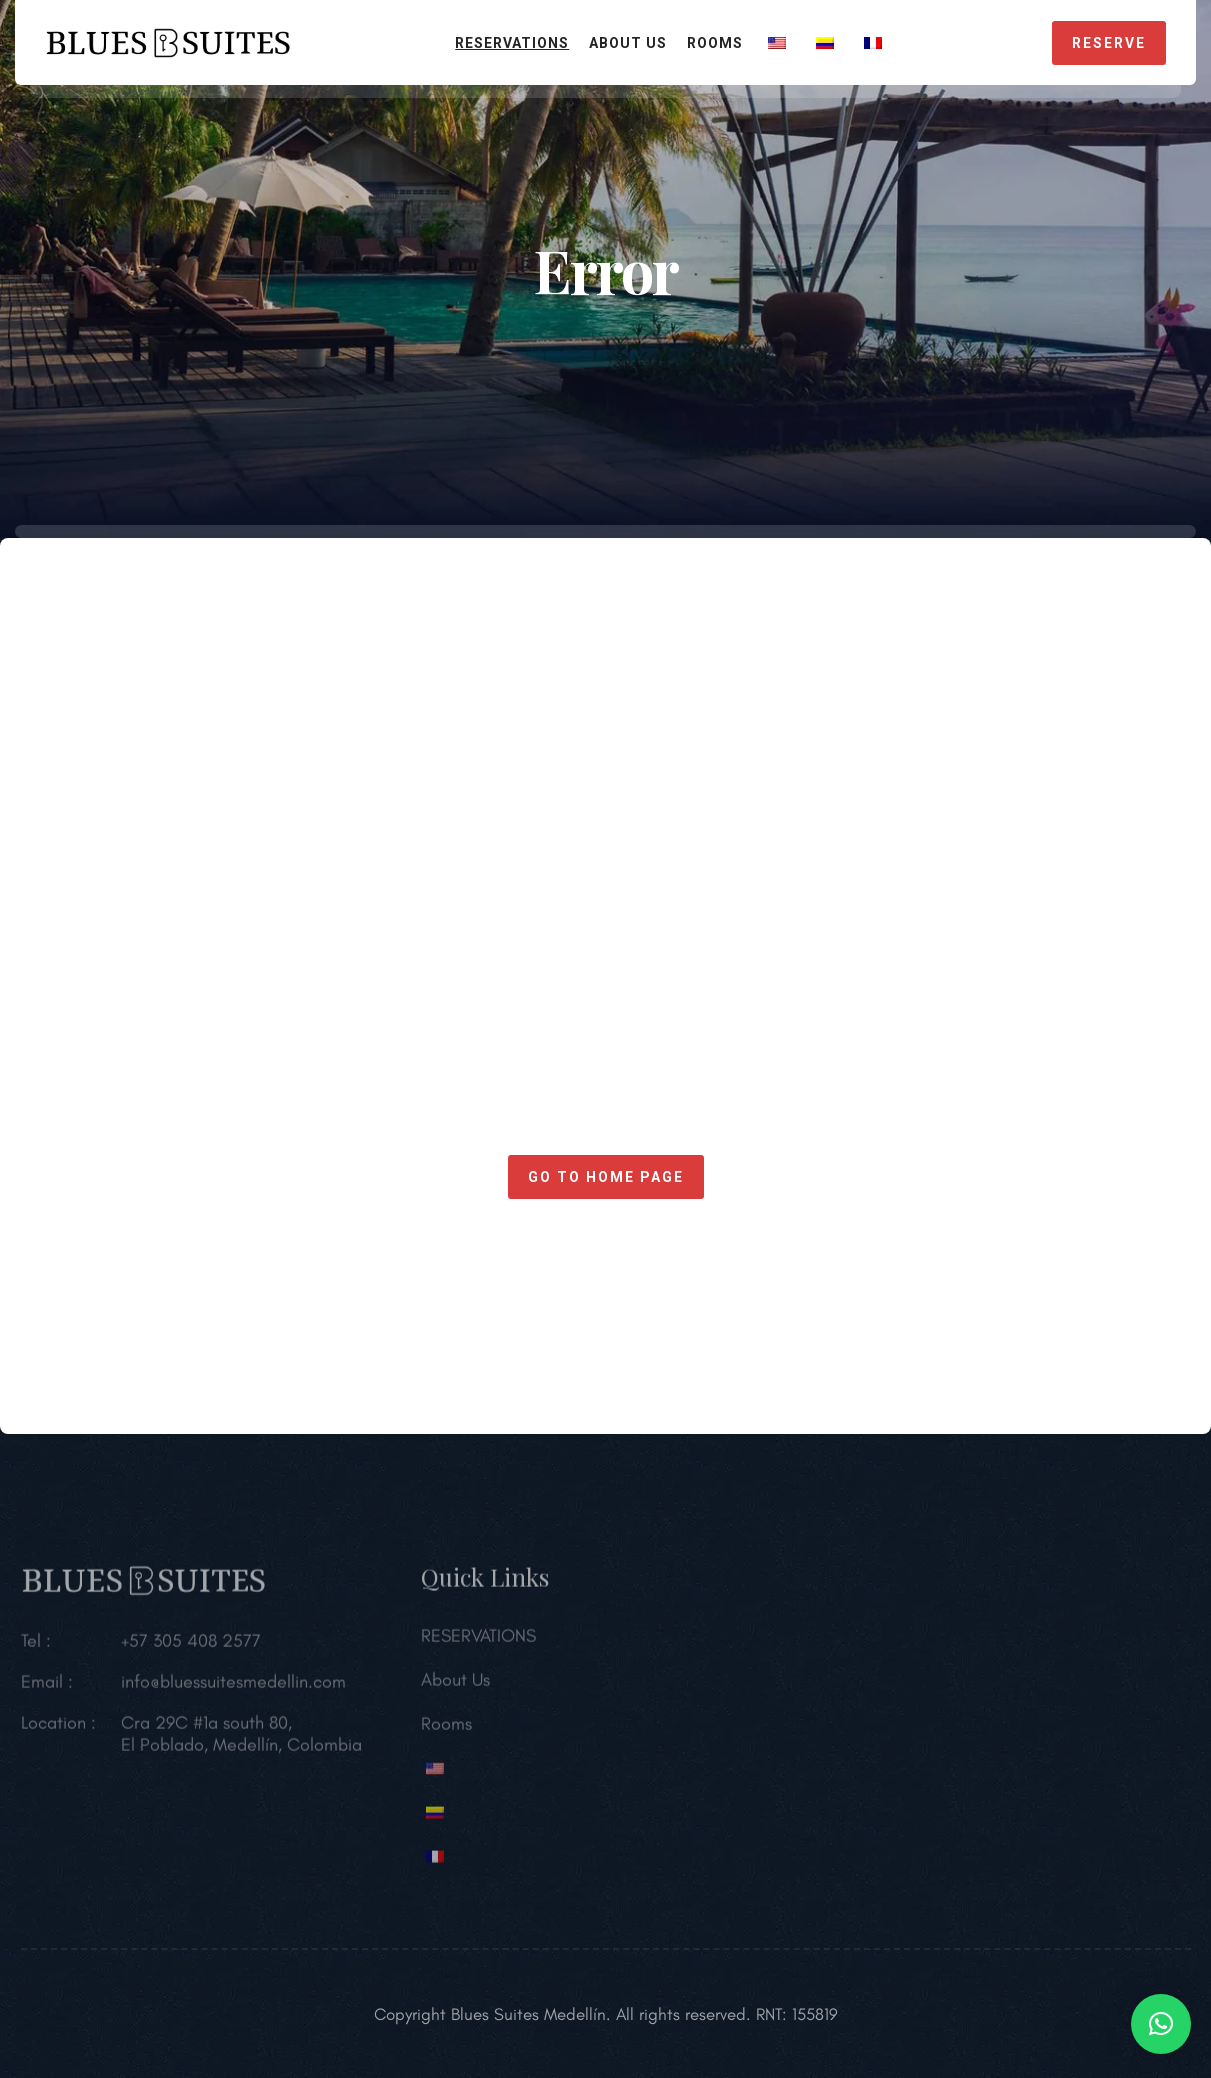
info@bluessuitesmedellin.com (233, 1687)
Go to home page (606, 1177)
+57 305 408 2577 (191, 1646)
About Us (628, 43)
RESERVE (1109, 43)
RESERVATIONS (512, 43)
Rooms (715, 43)
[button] (1161, 2024)
